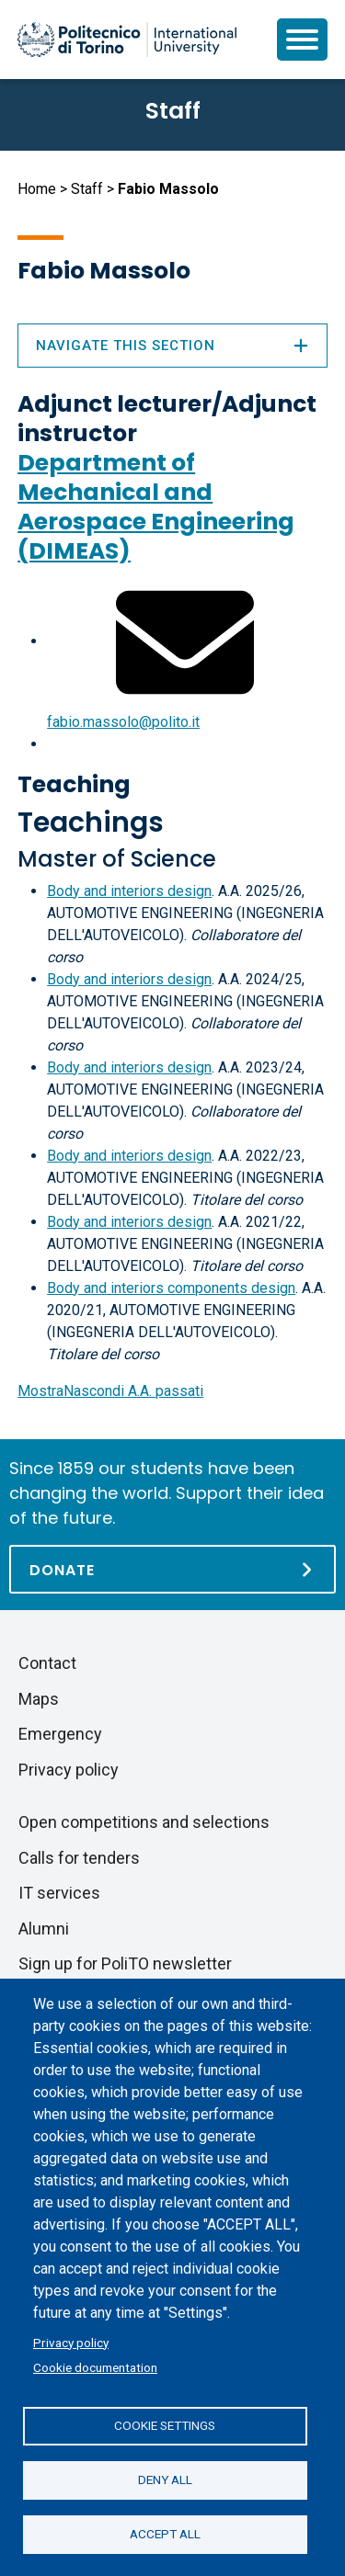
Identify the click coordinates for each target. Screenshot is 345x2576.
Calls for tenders (79, 1857)
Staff (87, 189)
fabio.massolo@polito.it (123, 722)
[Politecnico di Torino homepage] (126, 39)
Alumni (43, 1928)
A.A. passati (110, 1391)
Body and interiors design (129, 891)
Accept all (165, 2533)
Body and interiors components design (171, 1288)
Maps (38, 1698)
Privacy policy (71, 2342)
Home (36, 189)
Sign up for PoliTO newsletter (125, 1963)
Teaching (74, 784)
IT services (59, 1892)
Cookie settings (164, 2425)
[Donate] (172, 1569)
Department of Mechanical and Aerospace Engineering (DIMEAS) (155, 507)
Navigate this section (172, 345)
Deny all (165, 2479)
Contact (47, 1663)
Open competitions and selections (144, 1822)
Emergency (60, 1733)
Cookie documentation (95, 2367)
